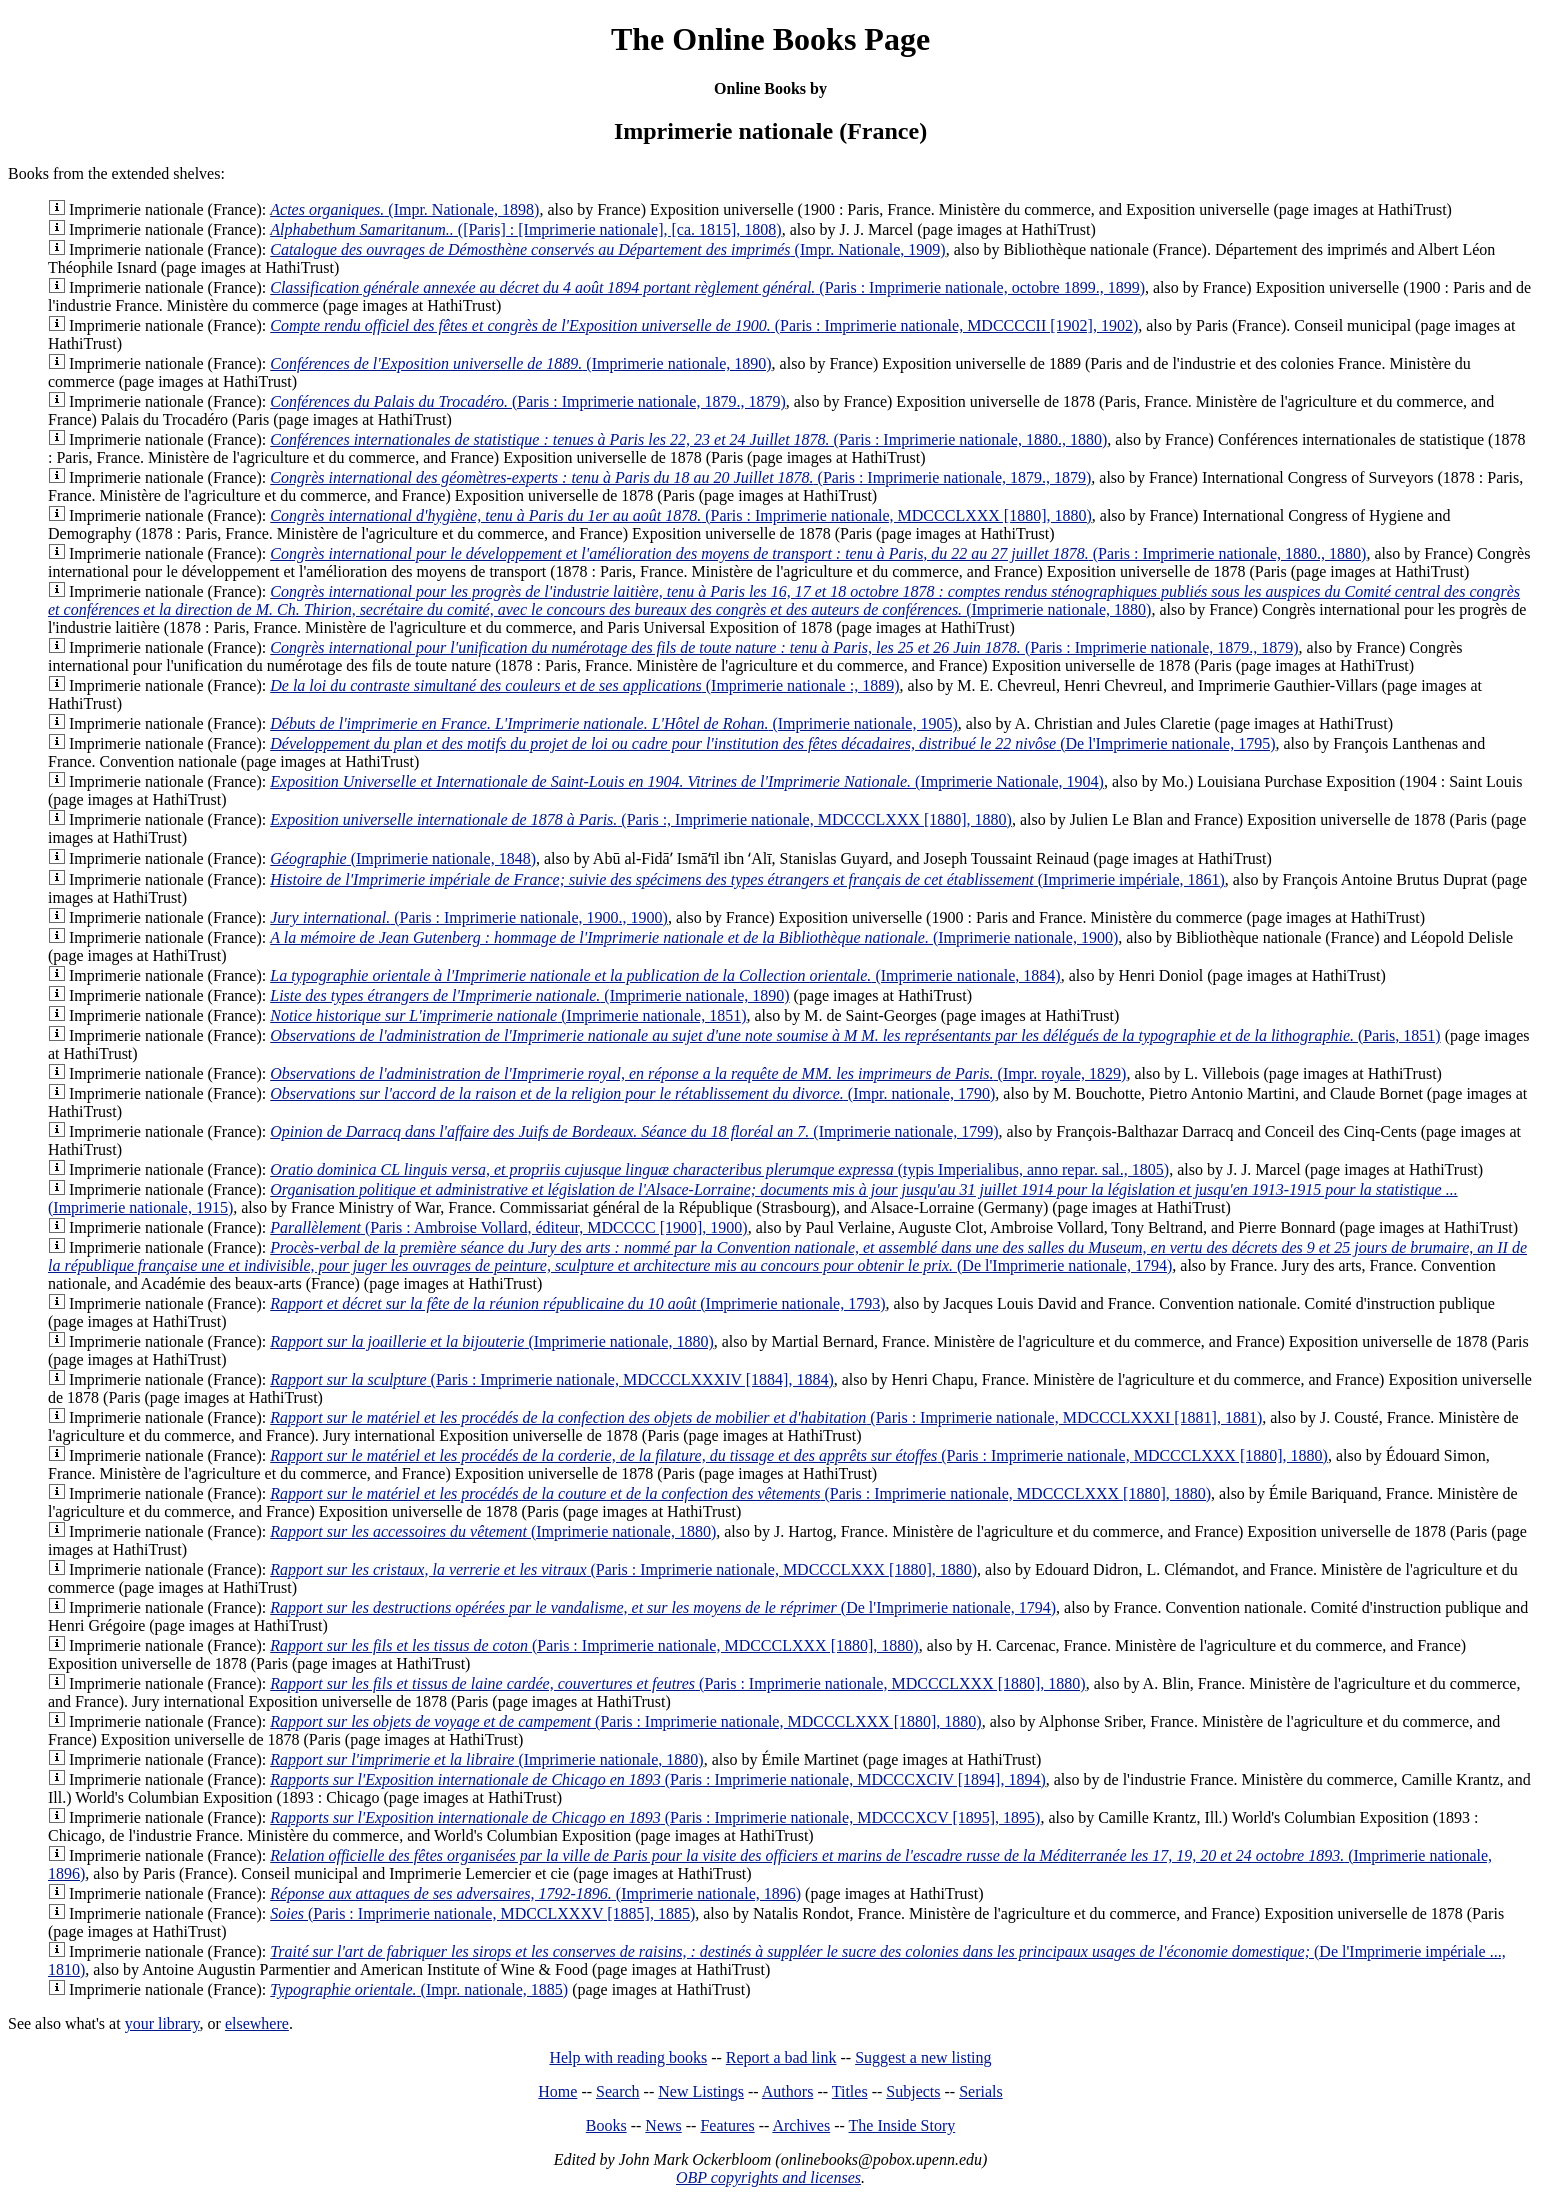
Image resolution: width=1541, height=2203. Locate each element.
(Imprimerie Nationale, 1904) (687, 781)
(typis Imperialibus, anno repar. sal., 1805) (719, 1169)
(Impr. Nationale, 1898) (404, 209)
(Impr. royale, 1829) (698, 1073)
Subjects (913, 2091)
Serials (981, 2091)
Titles (850, 2091)
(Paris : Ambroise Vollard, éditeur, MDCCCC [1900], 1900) (508, 1227)
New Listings (701, 2091)
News (663, 2125)
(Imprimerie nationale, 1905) (613, 723)
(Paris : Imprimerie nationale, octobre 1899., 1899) (707, 287)
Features (727, 2125)
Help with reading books (628, 2057)
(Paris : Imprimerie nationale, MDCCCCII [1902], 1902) (704, 325)
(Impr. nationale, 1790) (632, 1093)
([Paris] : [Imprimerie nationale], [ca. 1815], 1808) (525, 229)
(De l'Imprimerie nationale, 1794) (787, 1256)
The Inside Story (902, 2125)
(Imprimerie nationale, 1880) (784, 600)
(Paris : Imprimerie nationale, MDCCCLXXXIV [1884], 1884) (552, 1379)
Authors (788, 2091)
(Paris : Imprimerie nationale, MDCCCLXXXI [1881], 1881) (766, 1417)
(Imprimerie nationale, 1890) (520, 363)
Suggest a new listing (923, 2057)
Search (618, 2091)
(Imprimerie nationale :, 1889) (584, 685)
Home (557, 2091)
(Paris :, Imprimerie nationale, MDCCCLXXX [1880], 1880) (641, 819)
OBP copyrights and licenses (768, 2177)
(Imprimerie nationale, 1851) (508, 1015)
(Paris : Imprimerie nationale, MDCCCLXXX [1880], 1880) (681, 515)
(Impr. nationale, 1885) (419, 1989)
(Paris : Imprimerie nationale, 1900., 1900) (469, 917)
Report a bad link (781, 2057)
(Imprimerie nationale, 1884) (665, 975)
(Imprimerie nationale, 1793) (577, 1303)
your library (162, 2023)
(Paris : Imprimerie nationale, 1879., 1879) (527, 401)
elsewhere (257, 2023)
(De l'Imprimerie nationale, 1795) (772, 743)
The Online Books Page (770, 39)
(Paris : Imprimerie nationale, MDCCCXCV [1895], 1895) (655, 1817)
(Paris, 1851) (855, 1035)
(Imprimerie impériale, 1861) (747, 879)
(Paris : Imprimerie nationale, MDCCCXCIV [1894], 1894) (658, 1779)
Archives (801, 2125)
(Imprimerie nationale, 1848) (403, 858)
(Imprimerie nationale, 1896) (535, 1893)
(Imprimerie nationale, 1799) (634, 1131)
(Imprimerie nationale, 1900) (694, 937)
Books (606, 2125)
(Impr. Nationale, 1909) (607, 249)
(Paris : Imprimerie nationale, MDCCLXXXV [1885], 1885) (482, 1913)
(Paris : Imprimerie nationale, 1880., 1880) (688, 439)
